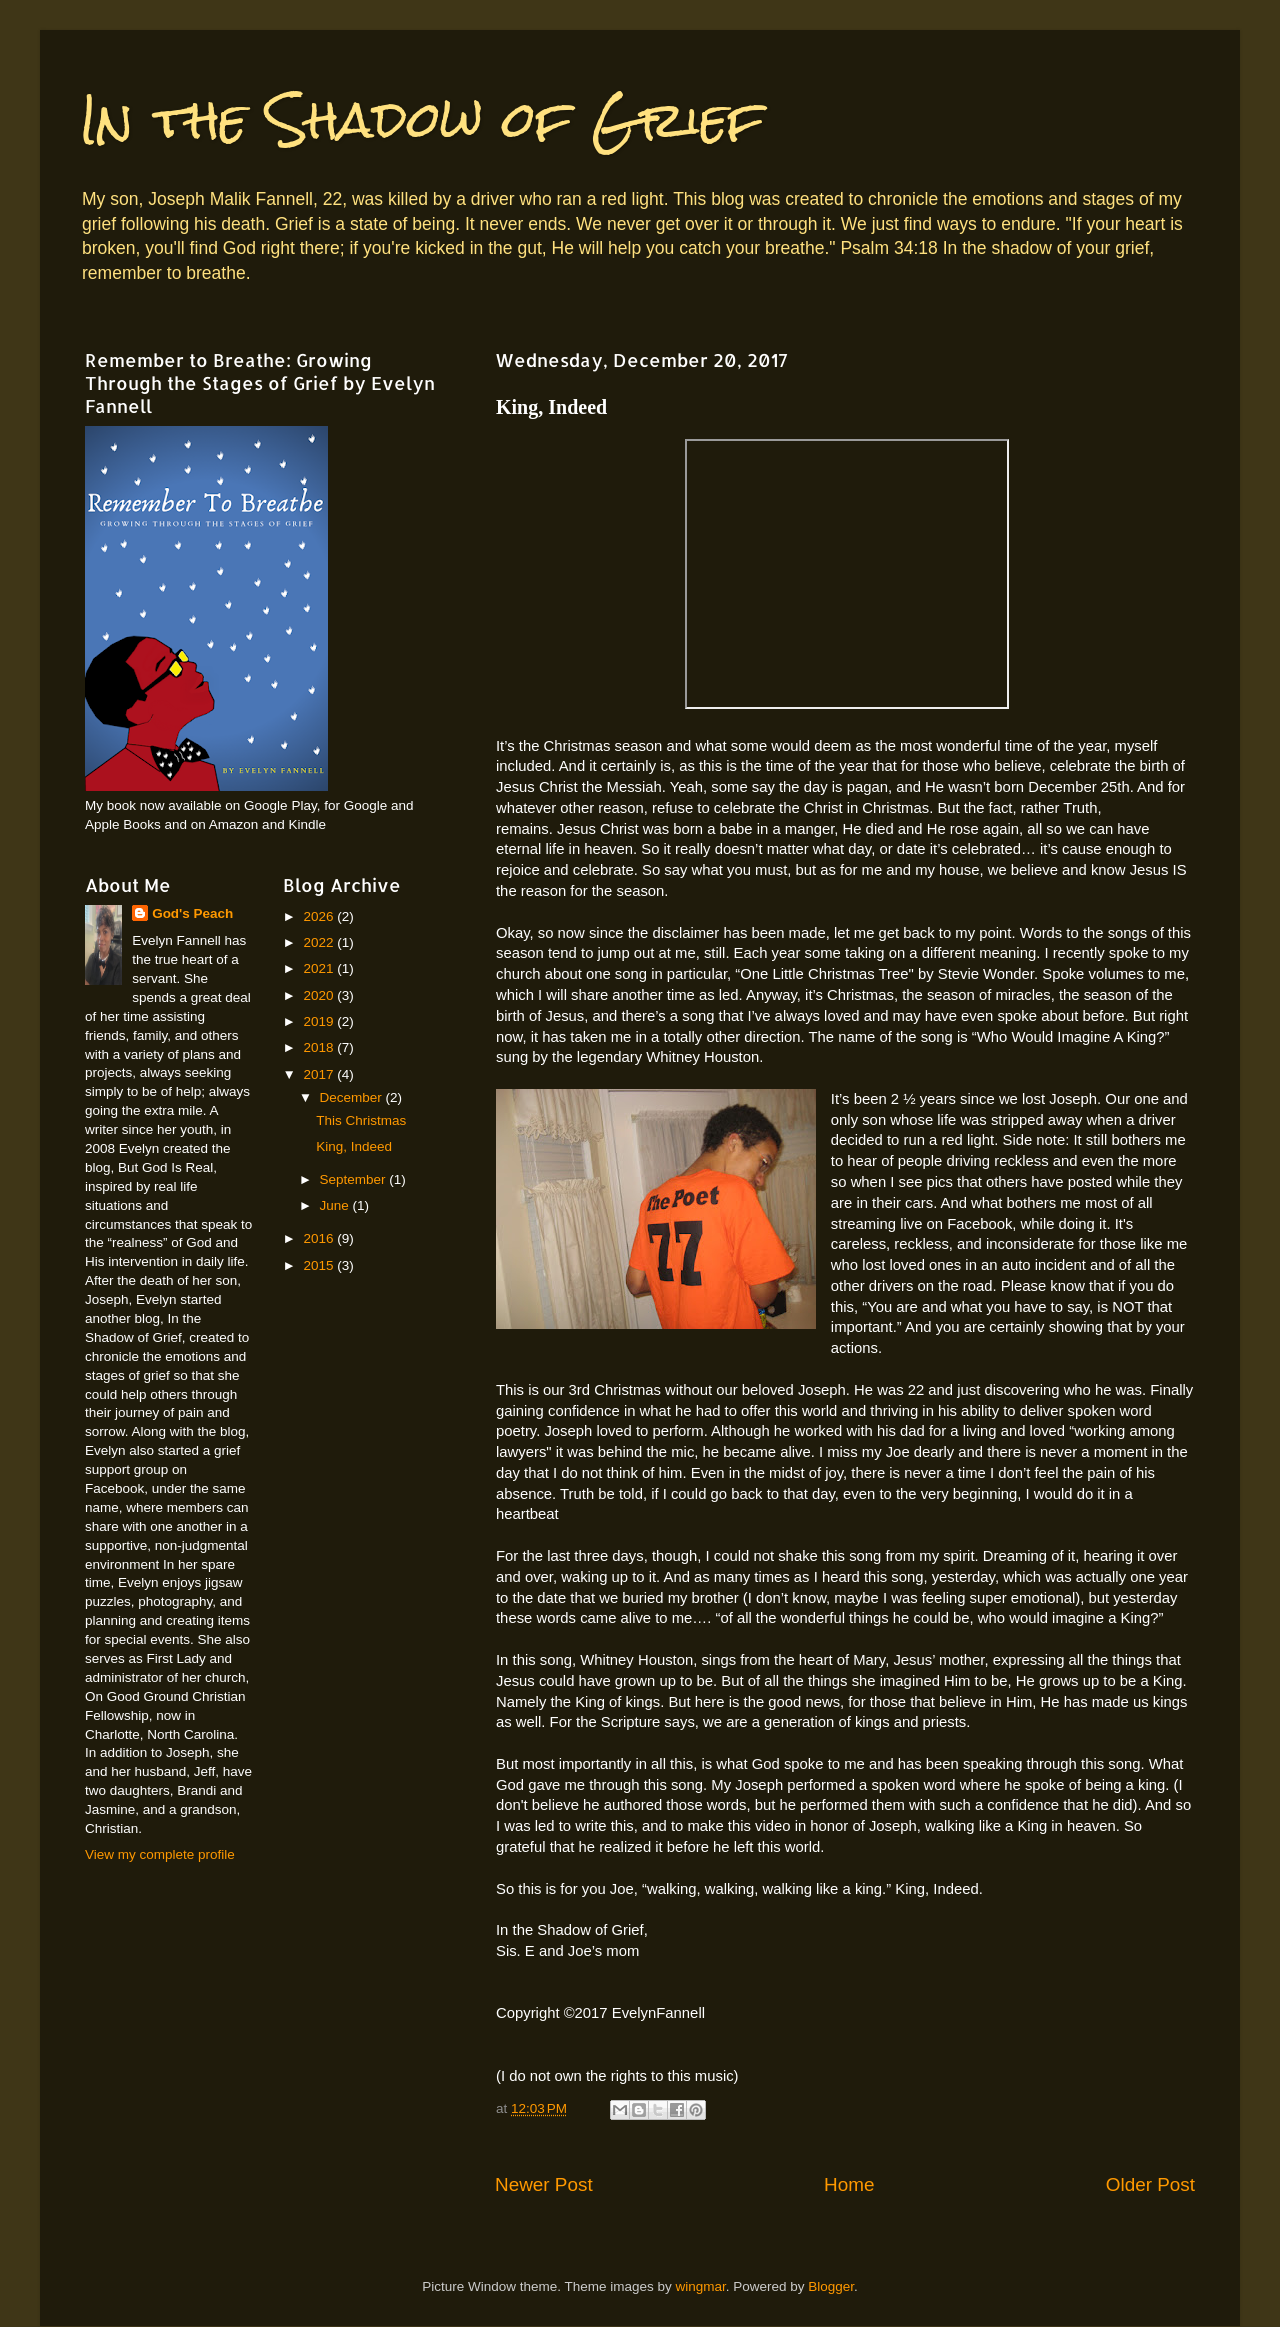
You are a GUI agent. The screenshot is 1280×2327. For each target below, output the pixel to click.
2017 (320, 1074)
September (355, 1179)
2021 (320, 968)
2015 (320, 1265)
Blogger (831, 2286)
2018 (320, 1047)
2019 (320, 1021)
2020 (320, 995)
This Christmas (361, 1120)
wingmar (700, 2286)
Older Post (1150, 2184)
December (353, 1097)
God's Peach (192, 913)
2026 (320, 916)
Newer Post (544, 2184)
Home (849, 2184)
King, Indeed (354, 1146)
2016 (320, 1238)
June (336, 1205)
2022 (320, 942)
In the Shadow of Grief (422, 119)
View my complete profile (160, 1854)
